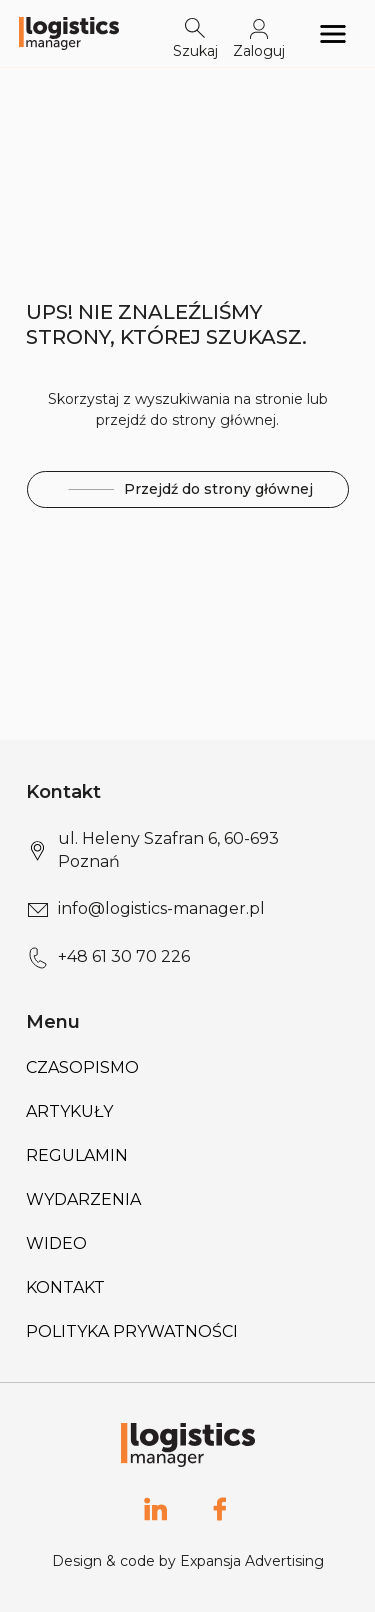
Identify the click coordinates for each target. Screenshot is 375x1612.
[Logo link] (69, 33)
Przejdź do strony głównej (188, 489)
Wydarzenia (83, 1199)
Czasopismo (82, 1067)
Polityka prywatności (132, 1331)
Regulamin (77, 1155)
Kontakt (65, 1287)
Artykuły (69, 1111)
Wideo (56, 1243)
